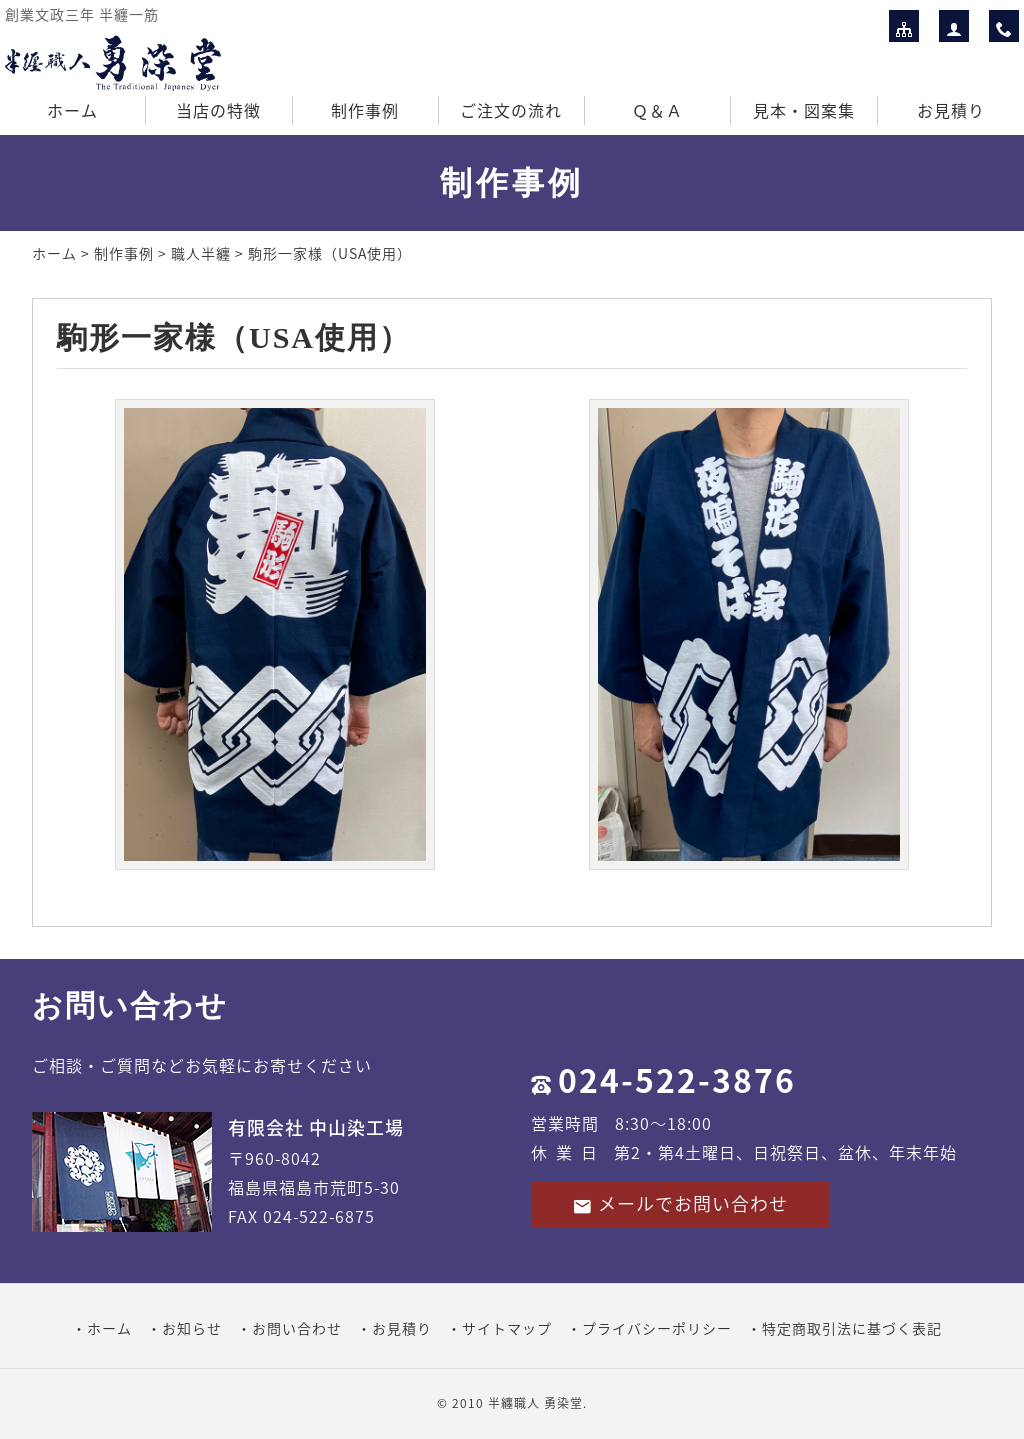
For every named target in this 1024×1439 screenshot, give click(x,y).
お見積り (951, 110)
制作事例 (365, 110)
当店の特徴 (218, 110)
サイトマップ (507, 1328)
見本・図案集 (804, 110)
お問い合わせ (297, 1328)
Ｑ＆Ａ (657, 110)
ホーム (72, 110)
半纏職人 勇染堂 (535, 1403)
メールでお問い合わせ (680, 1203)
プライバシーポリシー (657, 1328)
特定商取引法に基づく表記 (852, 1328)
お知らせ (192, 1328)
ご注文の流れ (511, 110)
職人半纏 (201, 253)
